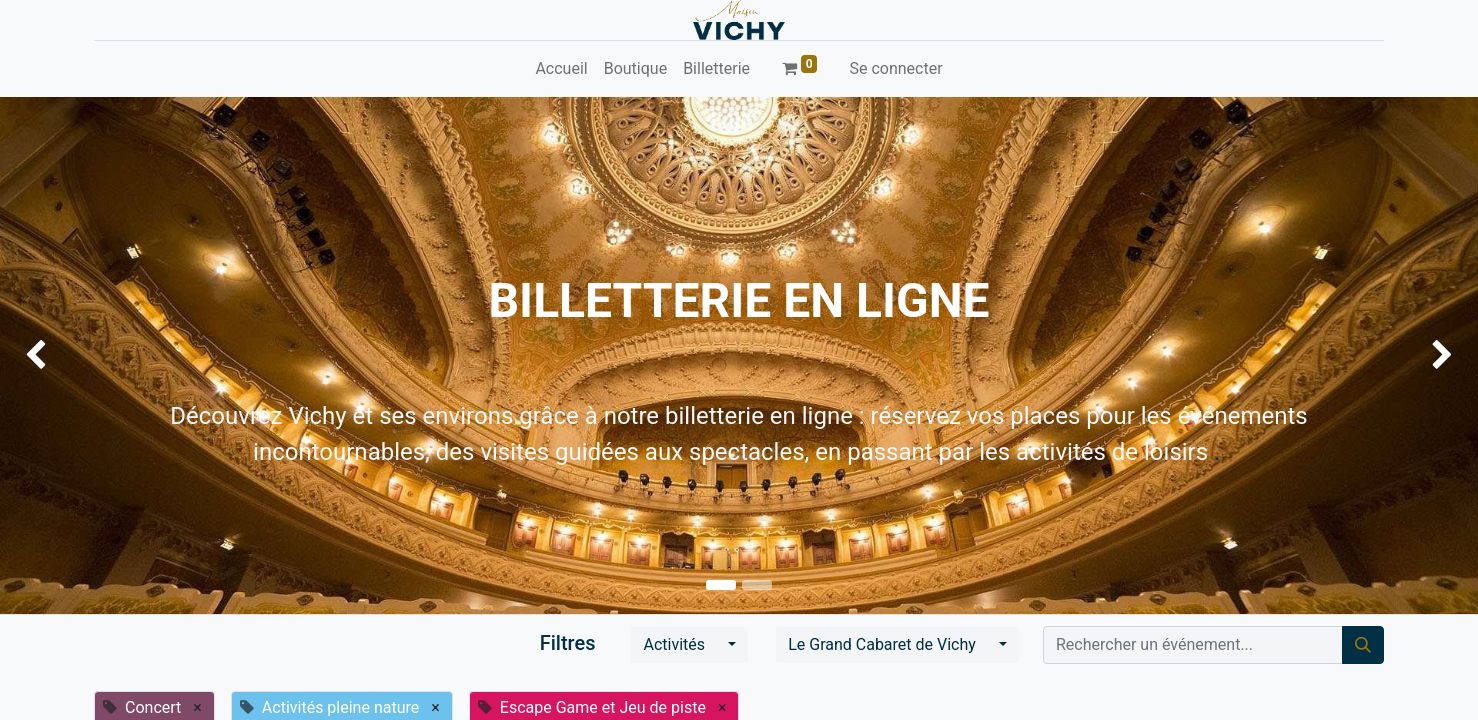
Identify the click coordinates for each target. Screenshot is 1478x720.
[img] (59, 355)
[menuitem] (561, 69)
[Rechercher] (1363, 645)
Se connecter (895, 68)
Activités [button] (676, 644)
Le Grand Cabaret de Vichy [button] (884, 644)
